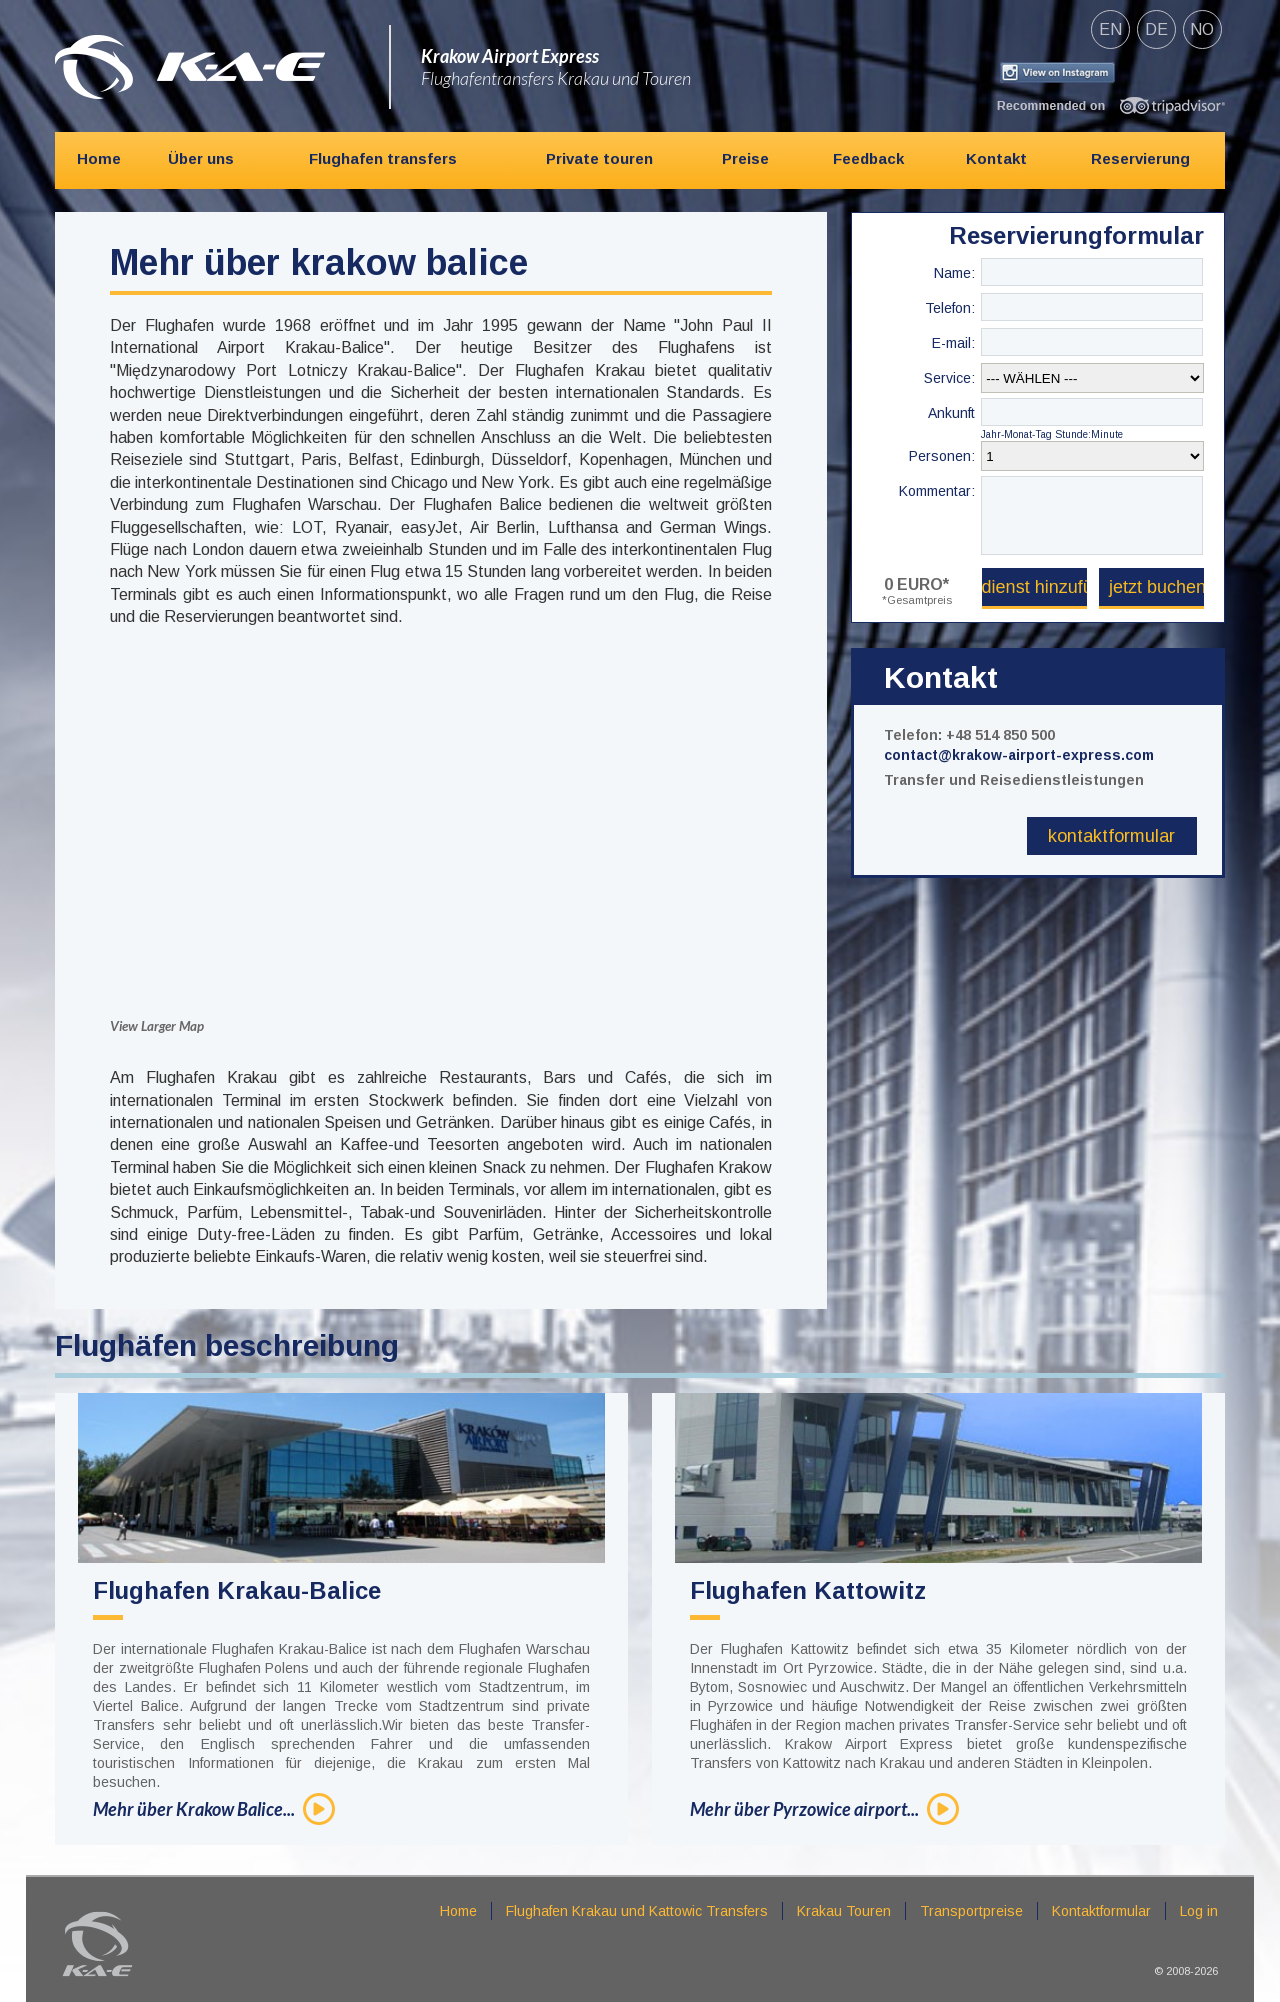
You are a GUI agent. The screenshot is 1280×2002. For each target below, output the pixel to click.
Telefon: (950, 308)
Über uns (201, 158)
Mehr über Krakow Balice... (194, 1809)
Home (99, 158)
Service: (949, 378)
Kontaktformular (1111, 836)
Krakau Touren (844, 1911)
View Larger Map (157, 1026)
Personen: (942, 456)
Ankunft (951, 413)
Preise (745, 158)
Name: (954, 273)
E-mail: (953, 343)
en (1110, 29)
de (1156, 29)
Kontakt (996, 158)
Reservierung (1140, 158)
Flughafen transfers (383, 158)
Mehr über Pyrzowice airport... (804, 1809)
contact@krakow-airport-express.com (1019, 755)
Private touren (599, 158)
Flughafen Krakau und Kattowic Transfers (637, 1911)
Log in (1199, 1911)
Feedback (868, 158)
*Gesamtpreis (917, 600)
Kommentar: (937, 491)
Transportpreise (971, 1911)
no (1202, 29)
